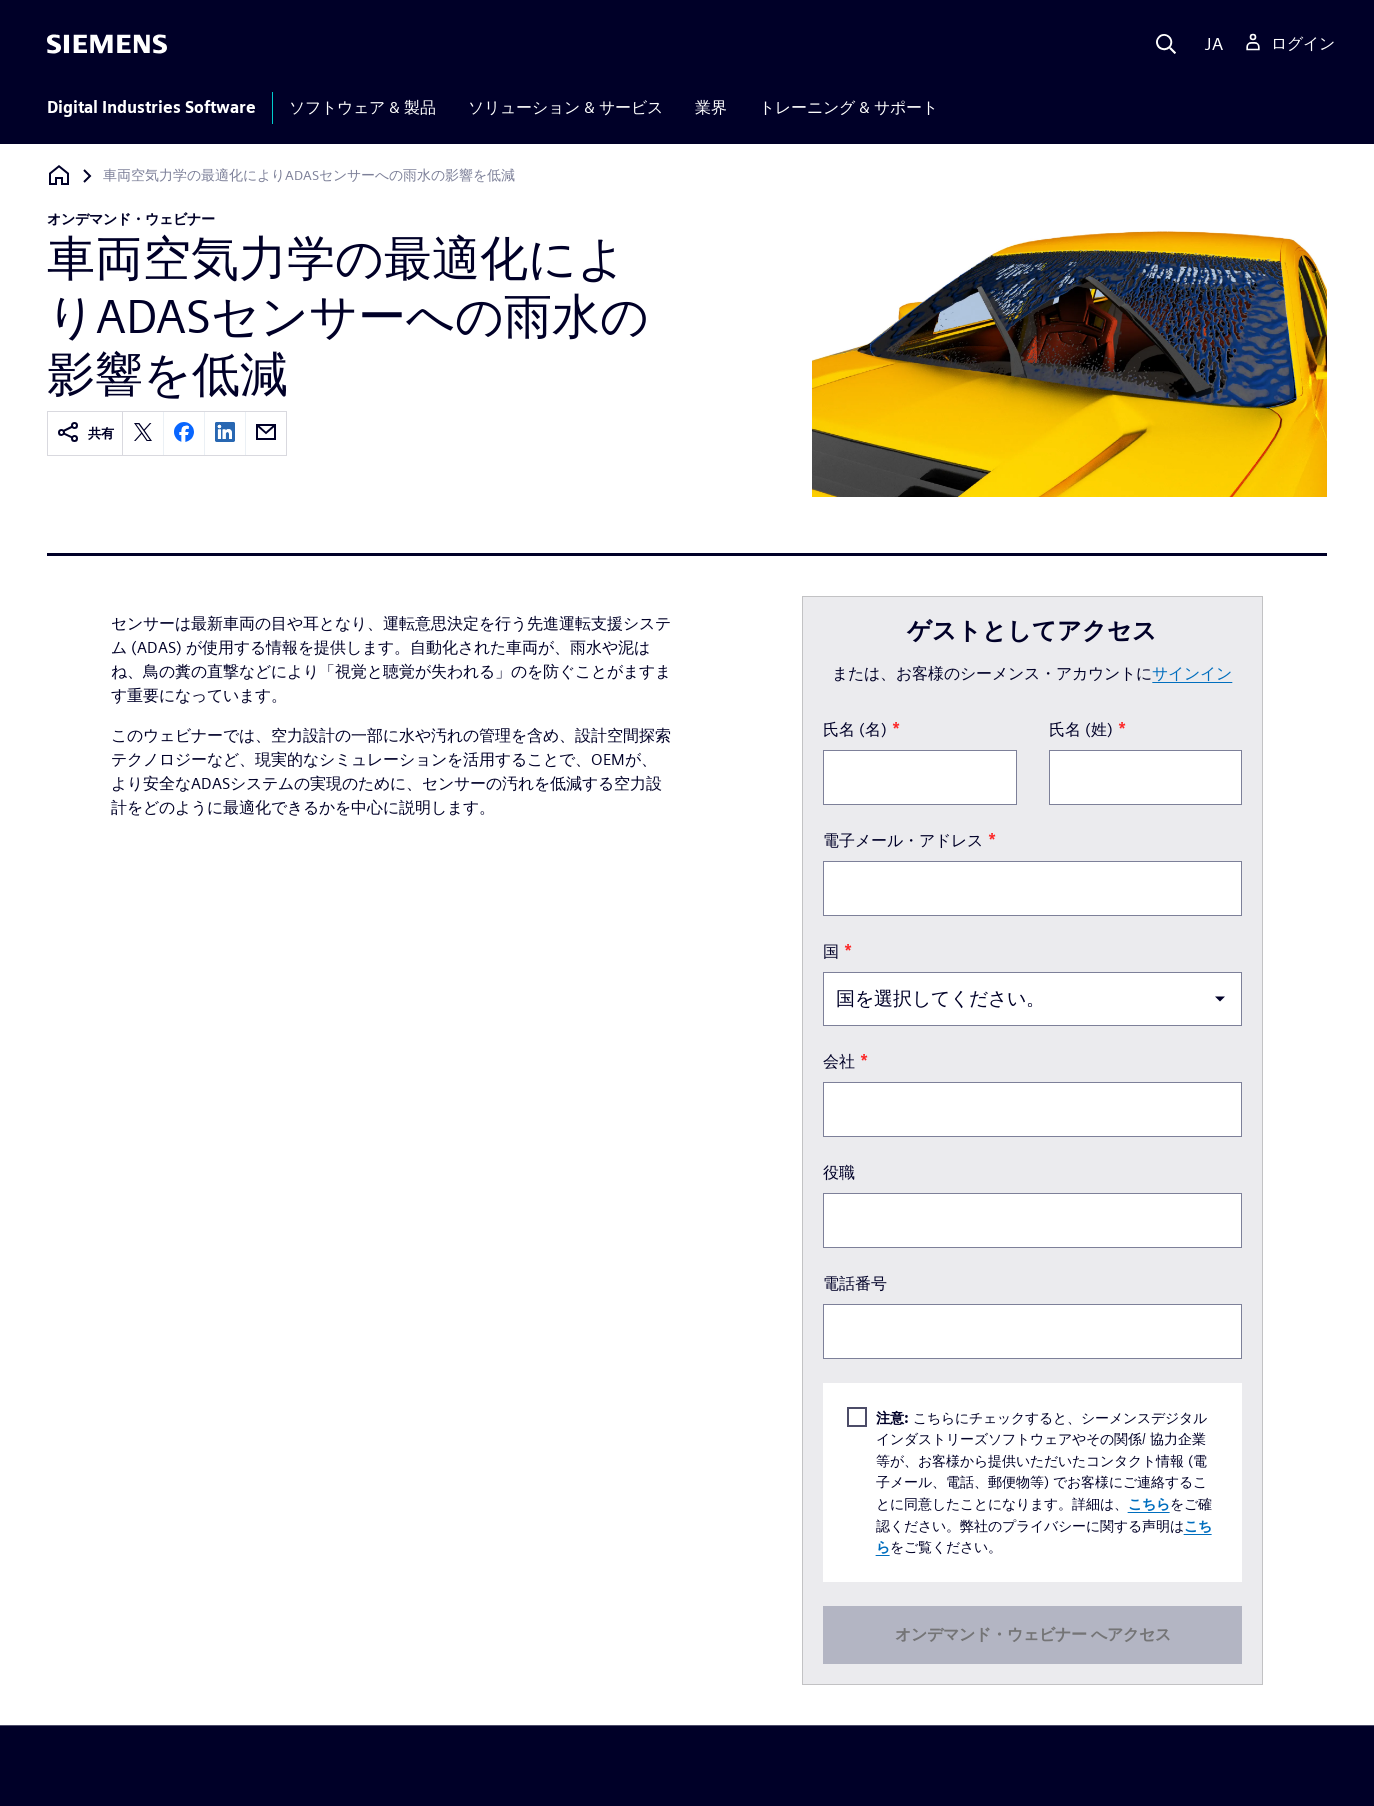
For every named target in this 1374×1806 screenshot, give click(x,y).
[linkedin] (225, 433)
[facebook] (184, 433)
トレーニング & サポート (848, 107)
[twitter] (143, 433)
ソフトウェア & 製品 (362, 107)
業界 (711, 107)
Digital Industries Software (151, 107)
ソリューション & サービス (565, 107)
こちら (1148, 1503)
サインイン (1192, 673)
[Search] (1166, 44)
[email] (266, 433)
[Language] (1209, 44)
